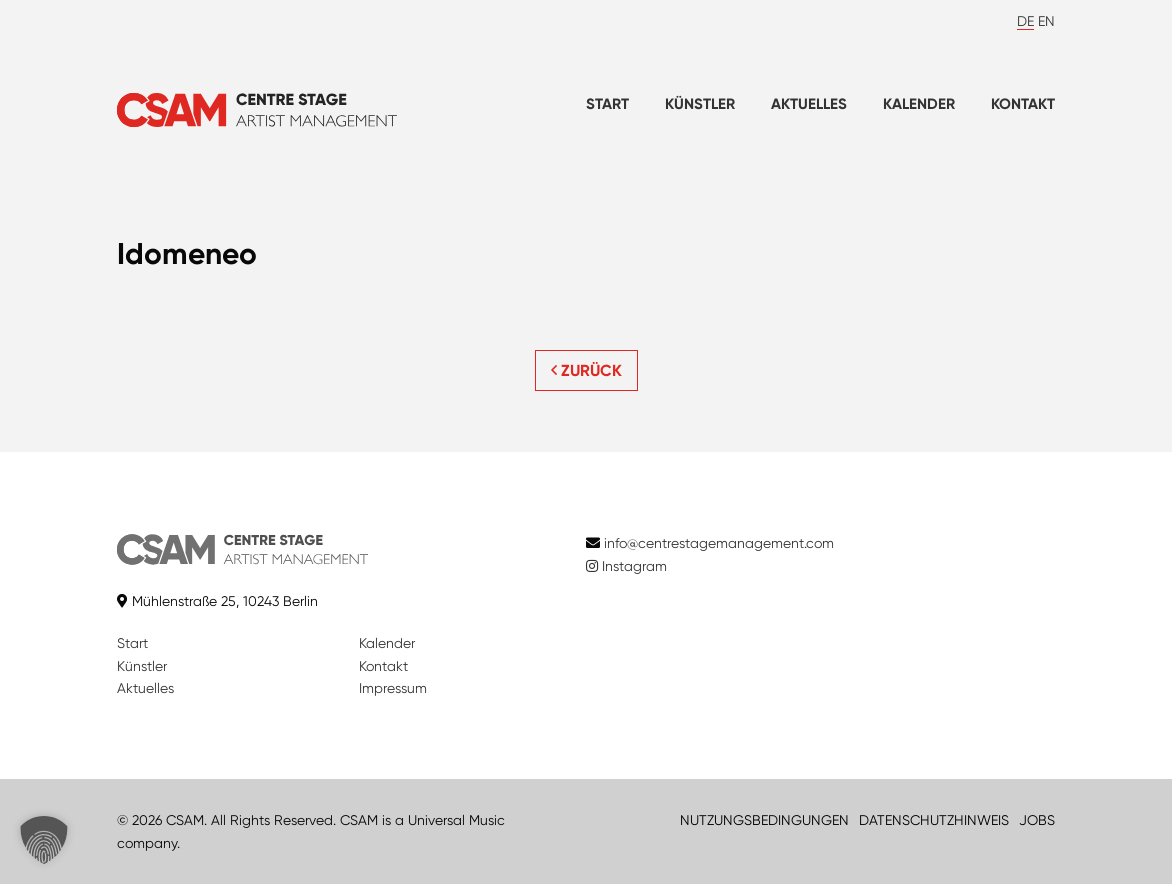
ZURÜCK (586, 370)
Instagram (626, 566)
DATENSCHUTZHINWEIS (934, 820)
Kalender (919, 104)
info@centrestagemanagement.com (719, 543)
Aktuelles (809, 104)
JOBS (1037, 820)
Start (607, 104)
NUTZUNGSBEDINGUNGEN (764, 820)
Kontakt (1023, 104)
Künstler (700, 104)
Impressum (393, 688)
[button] (44, 840)
